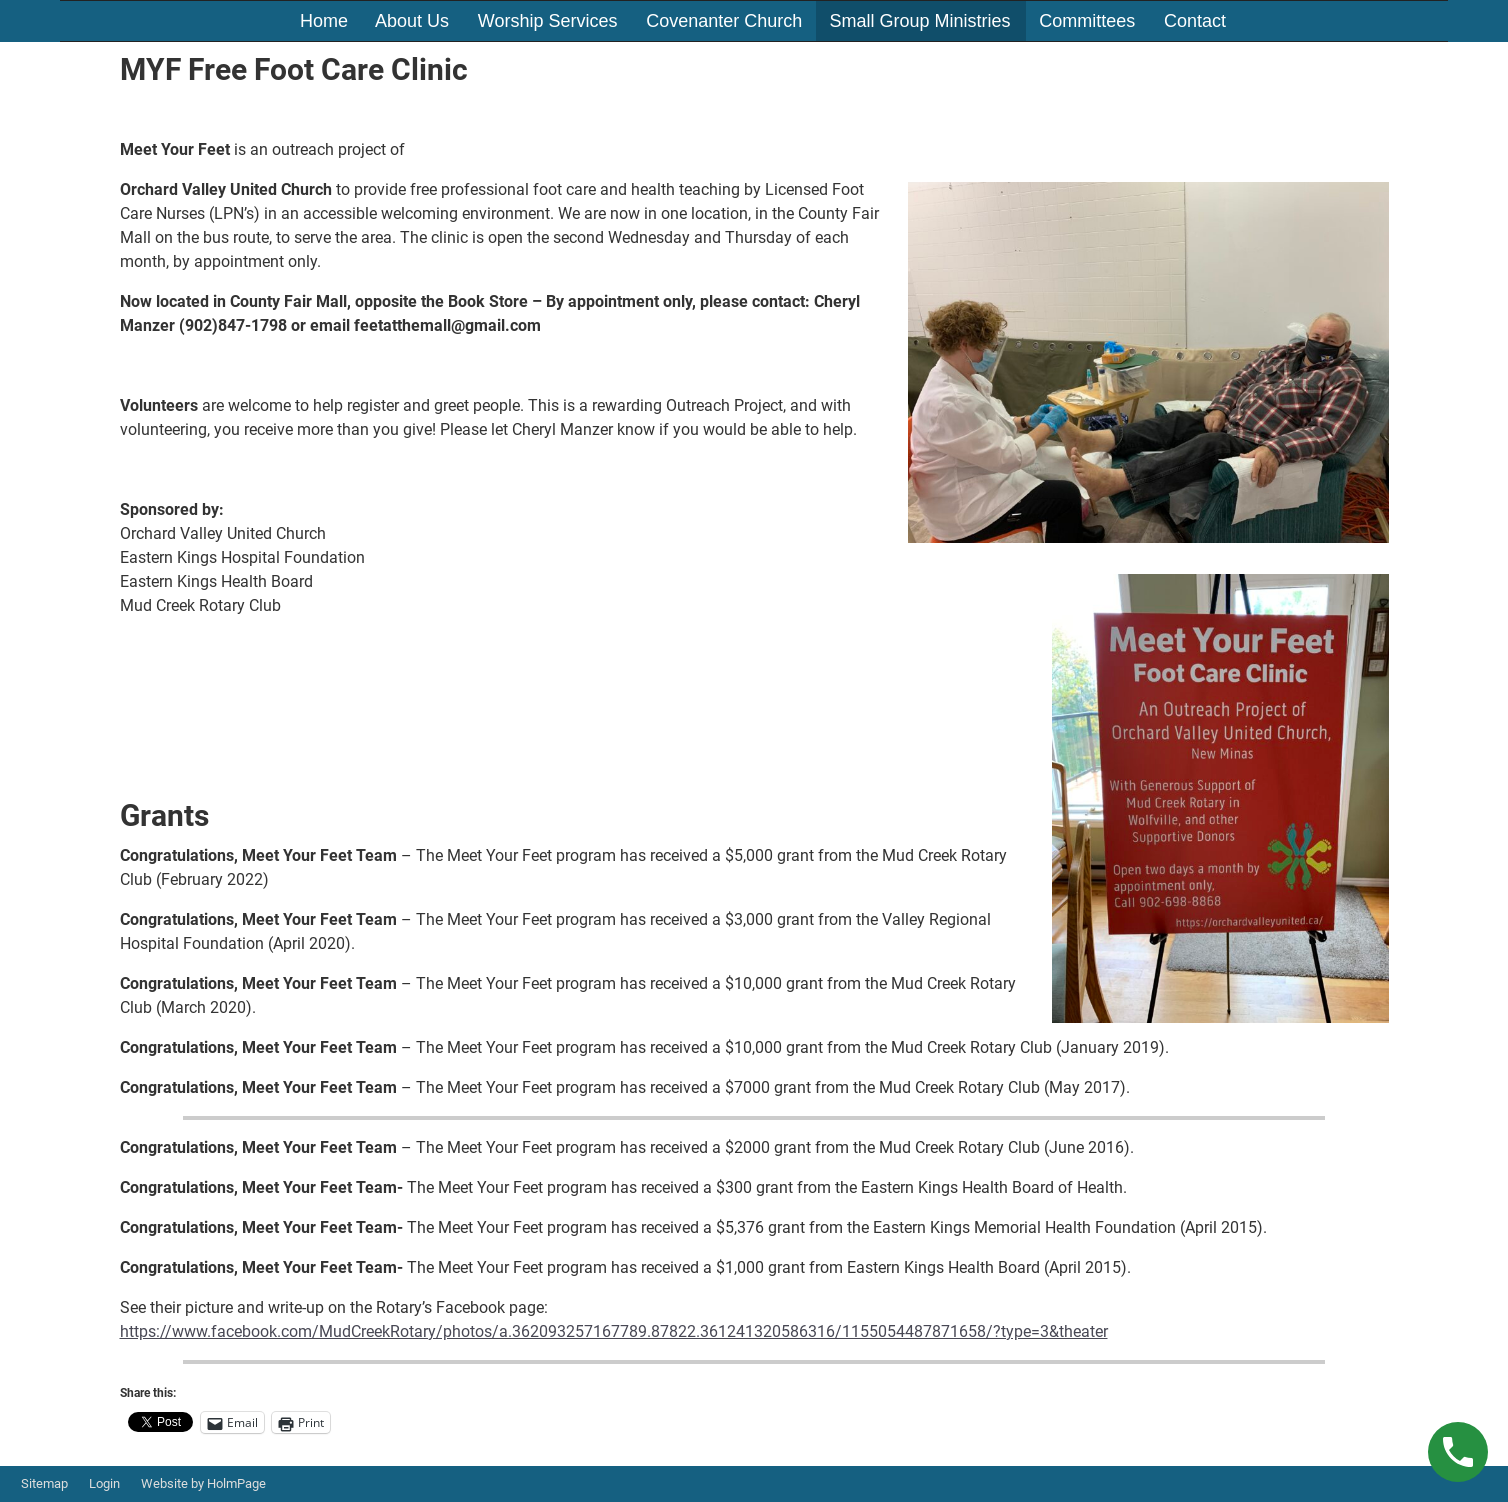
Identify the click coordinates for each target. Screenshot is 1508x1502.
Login (104, 1483)
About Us (412, 21)
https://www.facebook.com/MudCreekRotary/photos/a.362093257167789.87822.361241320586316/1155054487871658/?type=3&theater (614, 1331)
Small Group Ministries (919, 21)
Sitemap (44, 1483)
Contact (1195, 21)
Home (324, 21)
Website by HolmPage (203, 1483)
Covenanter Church (724, 21)
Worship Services (548, 21)
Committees (1087, 21)
